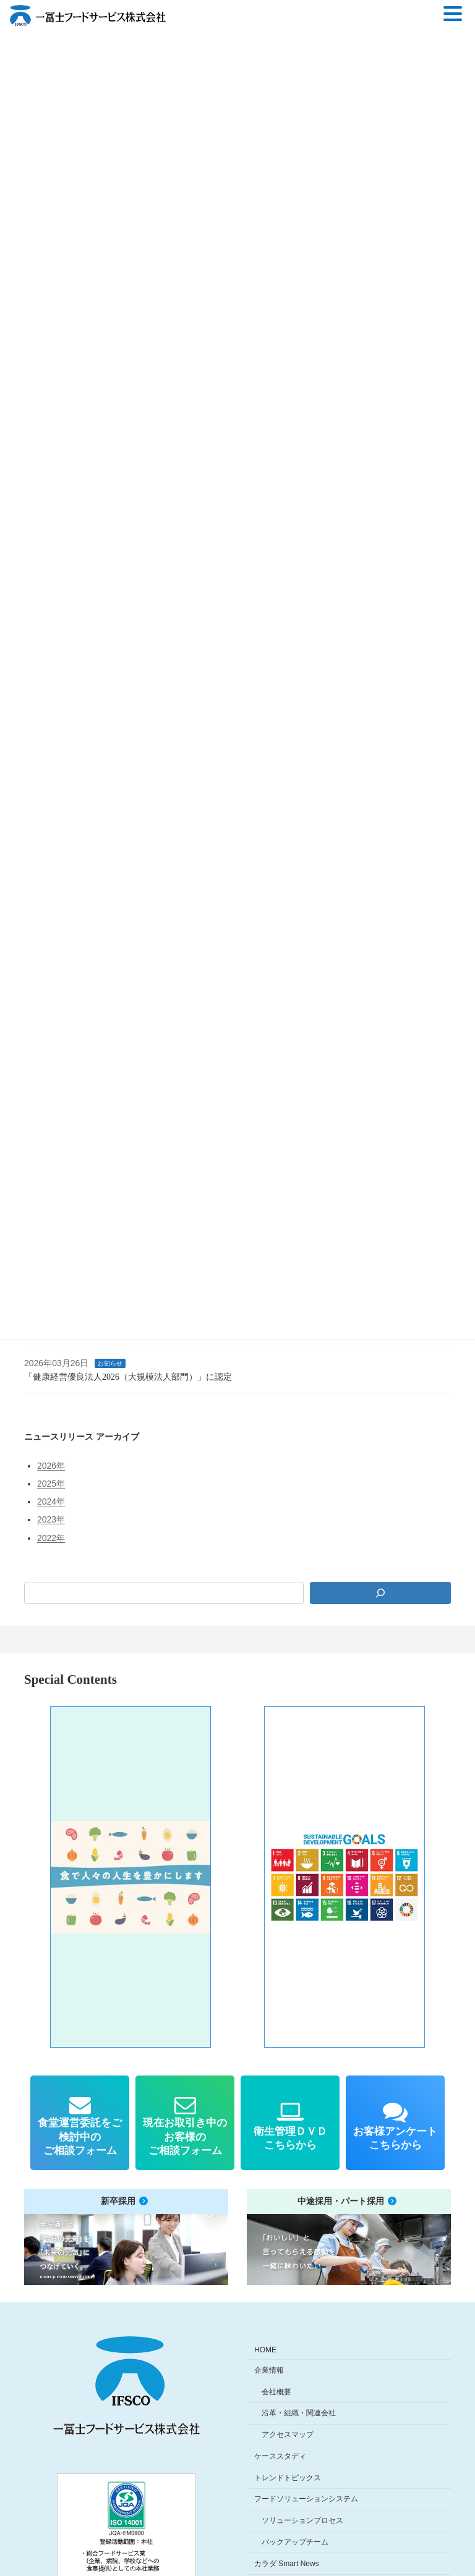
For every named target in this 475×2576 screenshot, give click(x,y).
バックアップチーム (295, 2542)
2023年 (51, 1519)
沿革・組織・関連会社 (299, 2413)
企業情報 (269, 2370)
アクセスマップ (288, 2434)
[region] (237, 1877)
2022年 (51, 1537)
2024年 (51, 1501)
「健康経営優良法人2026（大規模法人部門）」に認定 (128, 1377)
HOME (265, 2350)
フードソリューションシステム (306, 2498)
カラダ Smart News (286, 2563)
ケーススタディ (280, 2456)
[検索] (380, 1593)
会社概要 (276, 2391)
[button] (130, 1877)
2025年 (51, 1484)
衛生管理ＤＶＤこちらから (289, 2138)
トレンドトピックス (287, 2477)
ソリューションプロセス (302, 2520)
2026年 (51, 1466)
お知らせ (110, 1362)
